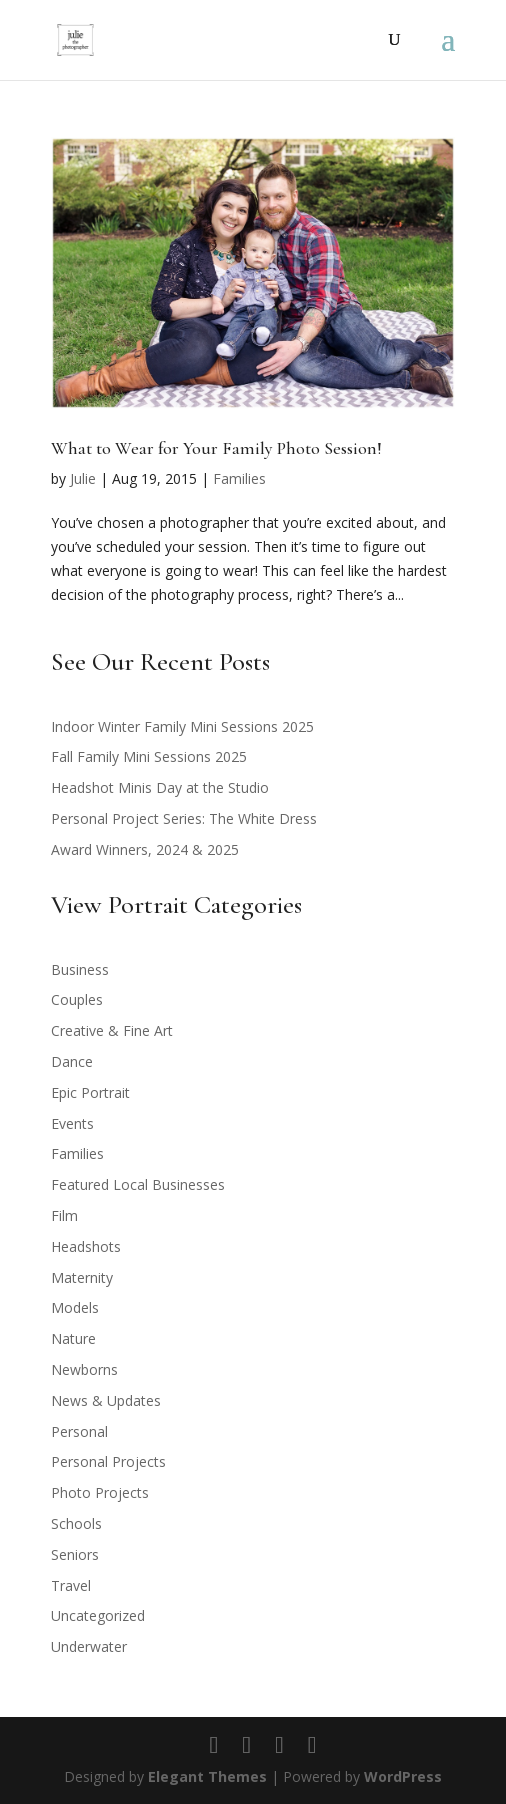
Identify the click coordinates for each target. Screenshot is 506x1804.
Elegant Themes (207, 1776)
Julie (83, 478)
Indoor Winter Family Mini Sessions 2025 (182, 726)
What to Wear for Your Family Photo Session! (216, 448)
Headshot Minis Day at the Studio (160, 787)
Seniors (75, 1554)
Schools (76, 1523)
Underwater (89, 1646)
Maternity (82, 1277)
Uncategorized (98, 1615)
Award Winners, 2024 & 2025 (145, 849)
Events (72, 1123)
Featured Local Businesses (138, 1184)
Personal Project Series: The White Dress (184, 818)
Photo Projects (100, 1492)
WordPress (403, 1776)
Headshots (86, 1246)
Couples (77, 999)
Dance (72, 1061)
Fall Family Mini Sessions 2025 (149, 756)
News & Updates (106, 1400)
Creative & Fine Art (112, 1030)
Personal (79, 1431)
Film (64, 1215)
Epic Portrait (90, 1092)
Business (80, 969)
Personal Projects (108, 1461)
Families (239, 478)
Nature (73, 1338)
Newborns (84, 1369)
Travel (71, 1585)
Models (75, 1307)
